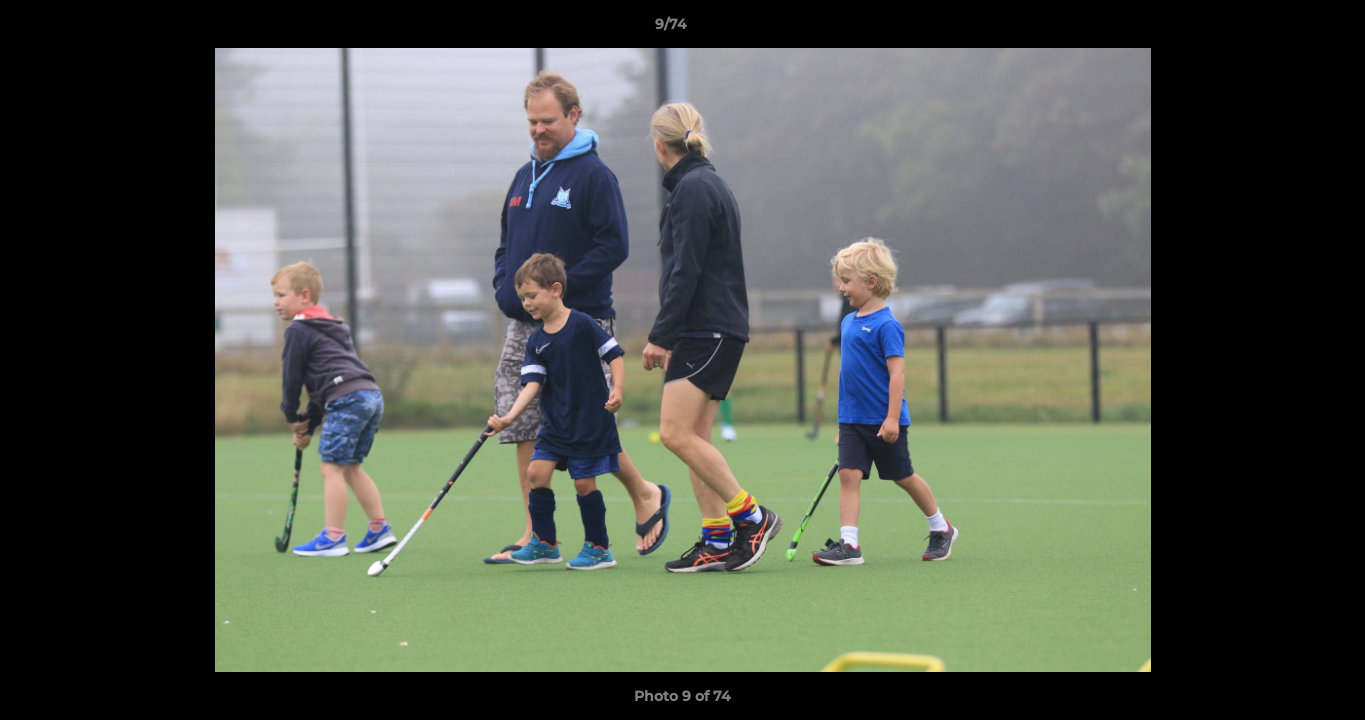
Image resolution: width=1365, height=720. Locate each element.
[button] (1281, 29)
